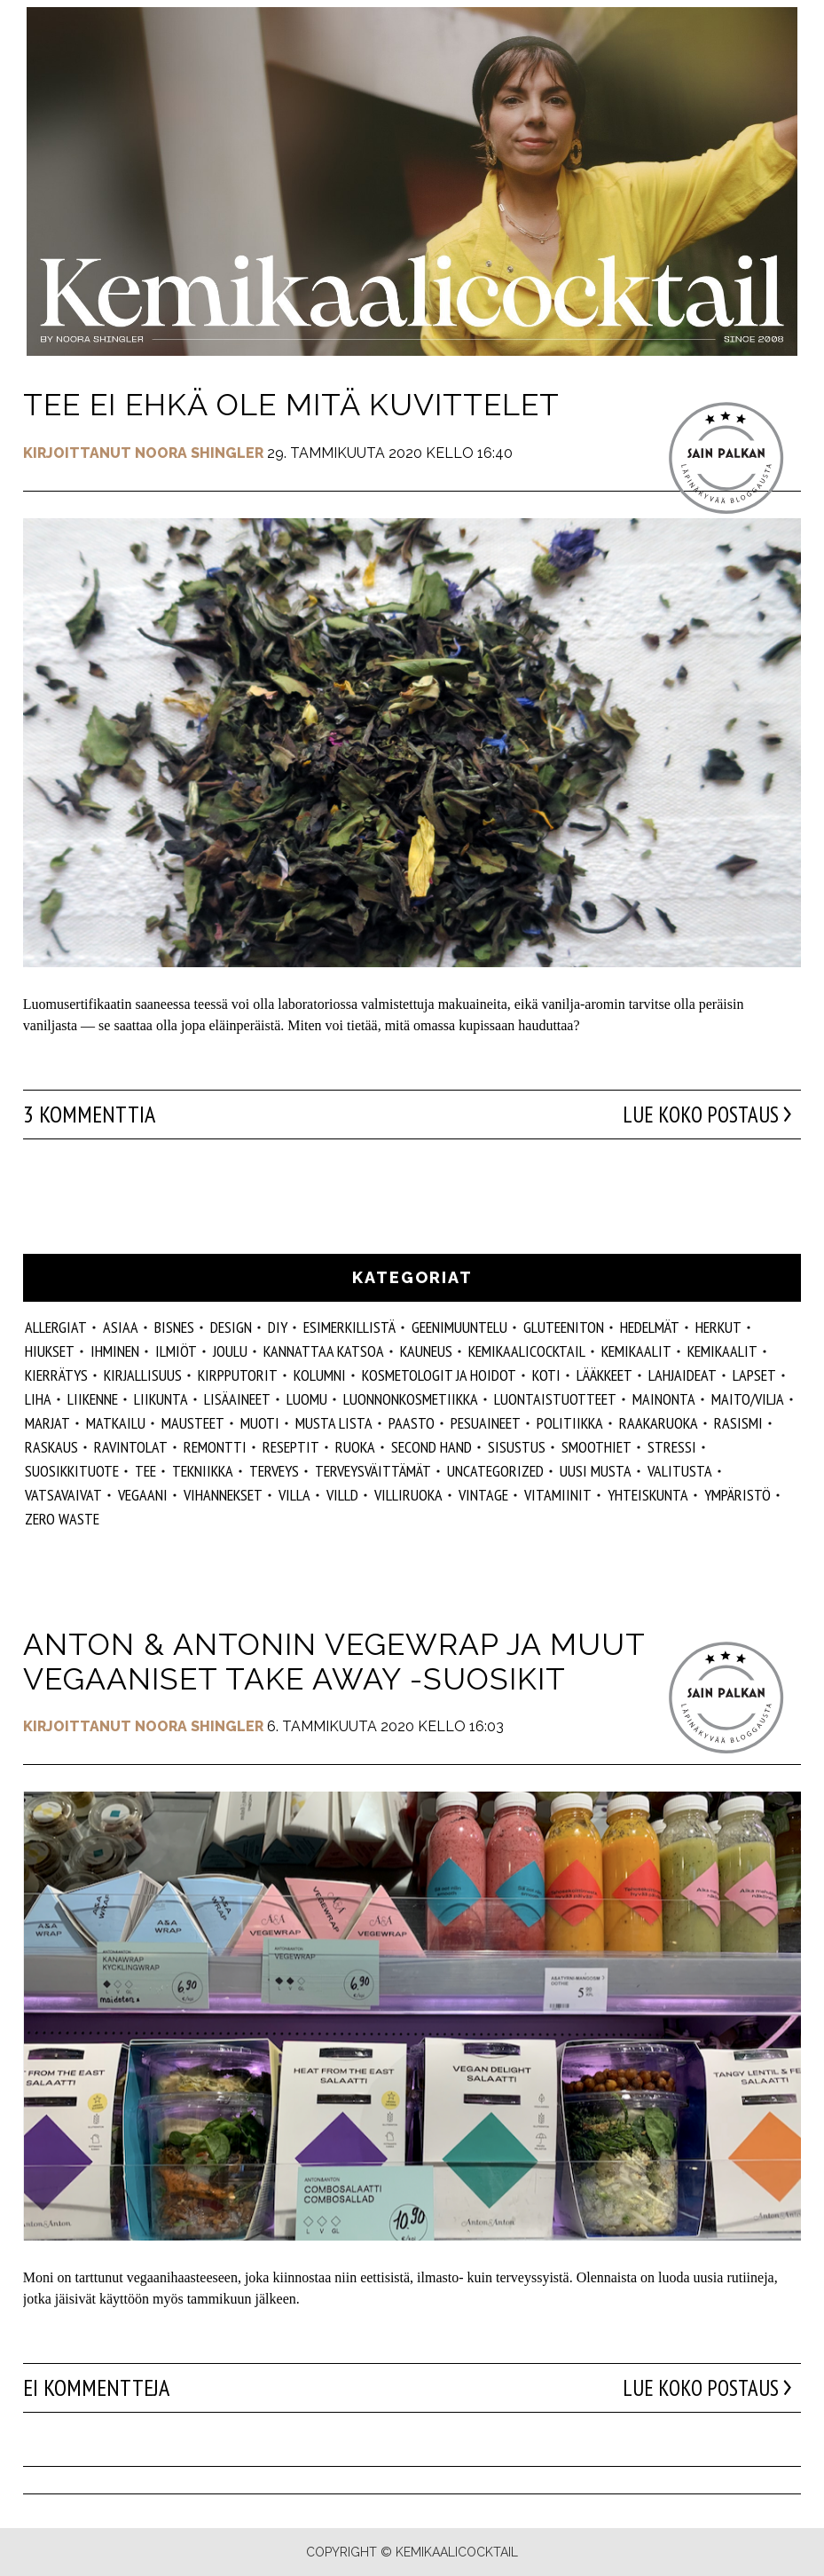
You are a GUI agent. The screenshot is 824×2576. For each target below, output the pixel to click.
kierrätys (56, 1375)
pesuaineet (486, 1423)
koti (546, 1375)
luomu (306, 1399)
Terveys (274, 1471)
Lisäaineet (237, 1399)
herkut (718, 1327)
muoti (259, 1423)
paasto (411, 1423)
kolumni (320, 1375)
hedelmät (649, 1327)
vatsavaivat (63, 1495)
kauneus (426, 1351)
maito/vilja (747, 1399)
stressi (671, 1447)
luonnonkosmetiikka (410, 1399)
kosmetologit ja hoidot (439, 1375)
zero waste (62, 1519)
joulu (230, 1351)
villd (342, 1495)
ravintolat (131, 1447)
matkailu (115, 1423)
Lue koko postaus (696, 1114)
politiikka (570, 1423)
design (231, 1327)
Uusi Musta (596, 1471)
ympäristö (737, 1495)
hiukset (50, 1351)
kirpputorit (238, 1375)
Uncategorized (495, 1471)
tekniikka (202, 1471)
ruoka (355, 1447)
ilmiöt (176, 1351)
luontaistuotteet (555, 1399)
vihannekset (223, 1495)
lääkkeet (604, 1375)
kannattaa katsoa (323, 1351)
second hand (431, 1447)
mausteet (192, 1423)
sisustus (516, 1447)
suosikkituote (72, 1471)
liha (38, 1399)
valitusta (679, 1471)
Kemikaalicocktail (526, 1351)
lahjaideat (682, 1375)
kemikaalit (722, 1351)
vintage (483, 1495)
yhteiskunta (648, 1495)
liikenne (92, 1399)
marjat (47, 1423)
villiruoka (408, 1495)
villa (294, 1495)
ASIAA (120, 1327)
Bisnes (174, 1327)
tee (145, 1471)
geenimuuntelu (459, 1327)
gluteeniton (563, 1327)
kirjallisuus (143, 1375)
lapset (754, 1375)
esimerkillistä (349, 1327)
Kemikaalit (636, 1351)
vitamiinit (558, 1495)
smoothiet (596, 1447)
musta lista (334, 1423)
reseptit (291, 1447)
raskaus (51, 1447)
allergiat (56, 1327)
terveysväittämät (373, 1471)
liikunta (161, 1399)
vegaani (143, 1495)
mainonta (663, 1399)
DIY (277, 1327)
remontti (215, 1447)
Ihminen (114, 1351)
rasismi (738, 1423)
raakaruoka (658, 1423)
